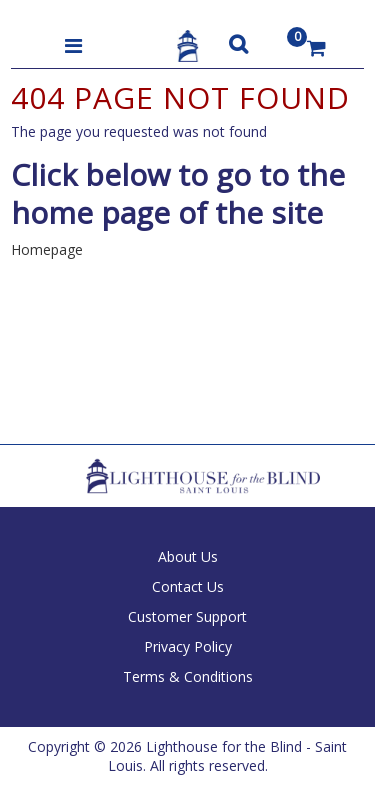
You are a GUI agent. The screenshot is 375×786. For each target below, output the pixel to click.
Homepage (47, 249)
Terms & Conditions (188, 676)
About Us (188, 556)
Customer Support (187, 616)
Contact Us (188, 586)
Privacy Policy (188, 646)
